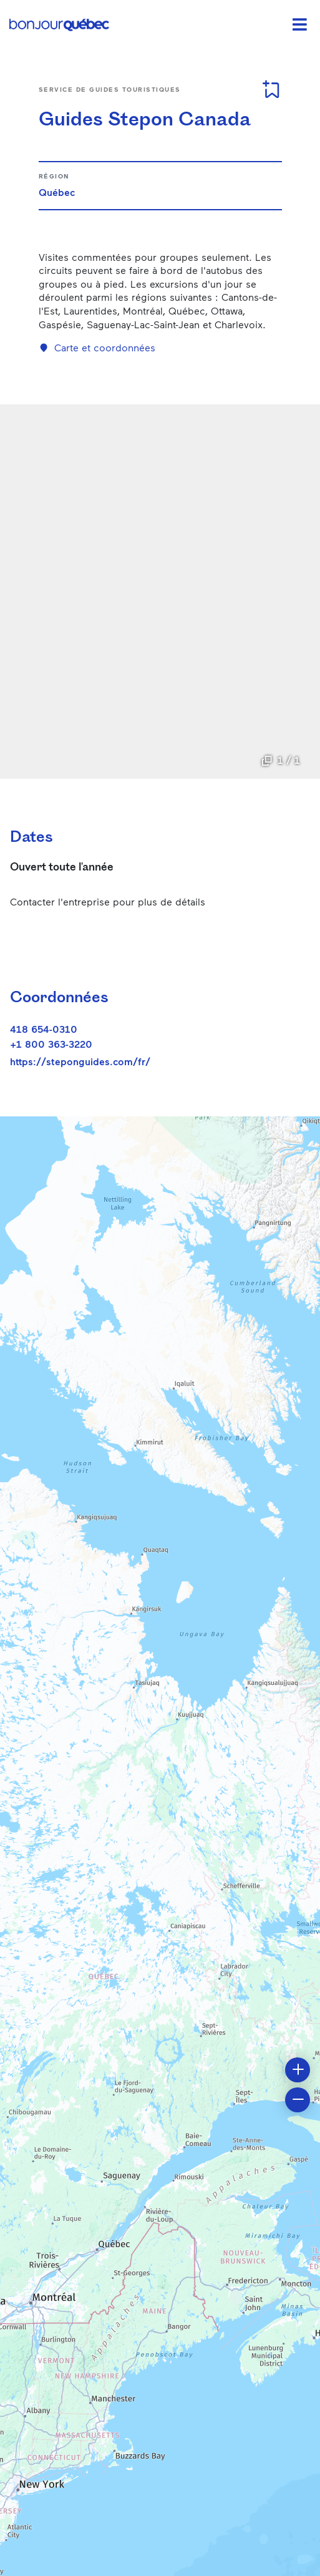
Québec (57, 192)
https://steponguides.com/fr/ (80, 1061)
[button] (297, 2069)
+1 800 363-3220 (51, 1044)
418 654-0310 (43, 1029)
